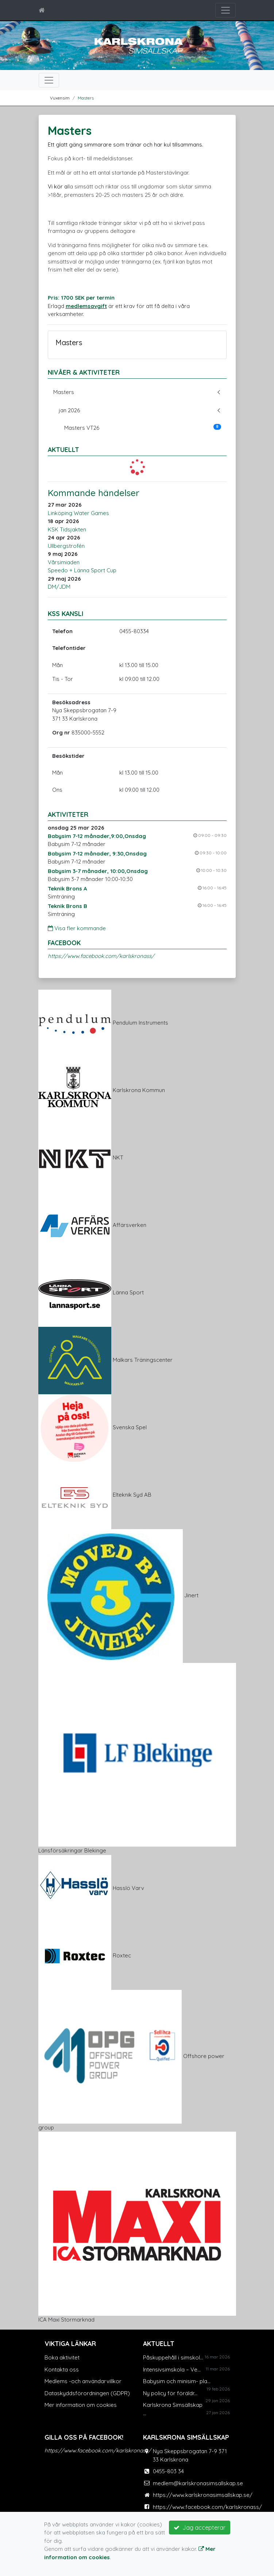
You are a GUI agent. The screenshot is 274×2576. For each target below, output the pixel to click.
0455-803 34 (168, 2471)
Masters (86, 98)
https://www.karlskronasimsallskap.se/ (202, 2494)
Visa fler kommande (77, 928)
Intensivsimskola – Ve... (172, 2369)
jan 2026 (69, 410)
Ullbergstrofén (66, 545)
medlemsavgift (86, 306)
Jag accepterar (199, 2527)
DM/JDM (59, 586)
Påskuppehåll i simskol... (173, 2357)
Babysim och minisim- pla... (177, 2381)
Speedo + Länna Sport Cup (82, 570)
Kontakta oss (62, 2369)
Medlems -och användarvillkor (83, 2381)
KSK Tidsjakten (67, 529)
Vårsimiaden (64, 562)
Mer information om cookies (81, 2404)
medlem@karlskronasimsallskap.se (198, 2483)
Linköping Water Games (78, 513)
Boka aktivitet (62, 2357)
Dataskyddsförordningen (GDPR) (87, 2393)
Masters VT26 (142, 427)
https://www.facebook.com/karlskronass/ (101, 955)
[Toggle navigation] (225, 10)
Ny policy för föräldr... (170, 2393)
